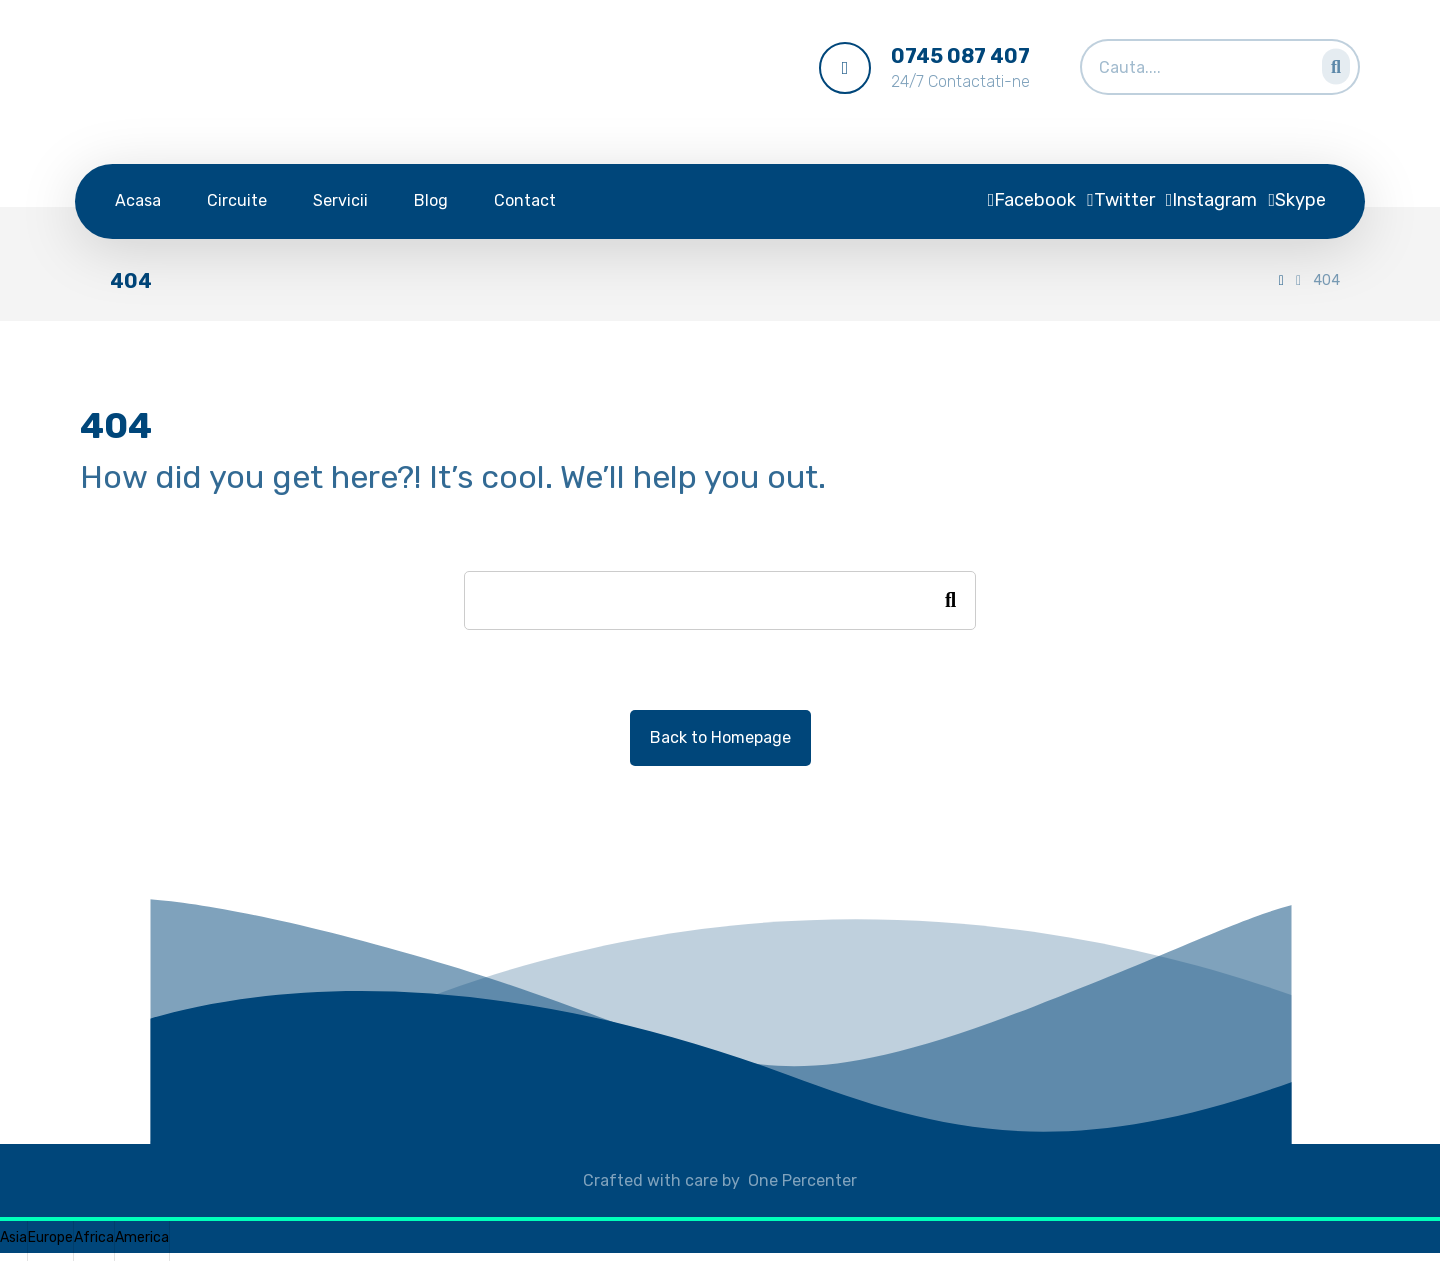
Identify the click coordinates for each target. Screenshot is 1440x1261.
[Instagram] (1212, 200)
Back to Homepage (720, 737)
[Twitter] (1121, 200)
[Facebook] (1032, 200)
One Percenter (802, 1180)
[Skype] (1297, 200)
